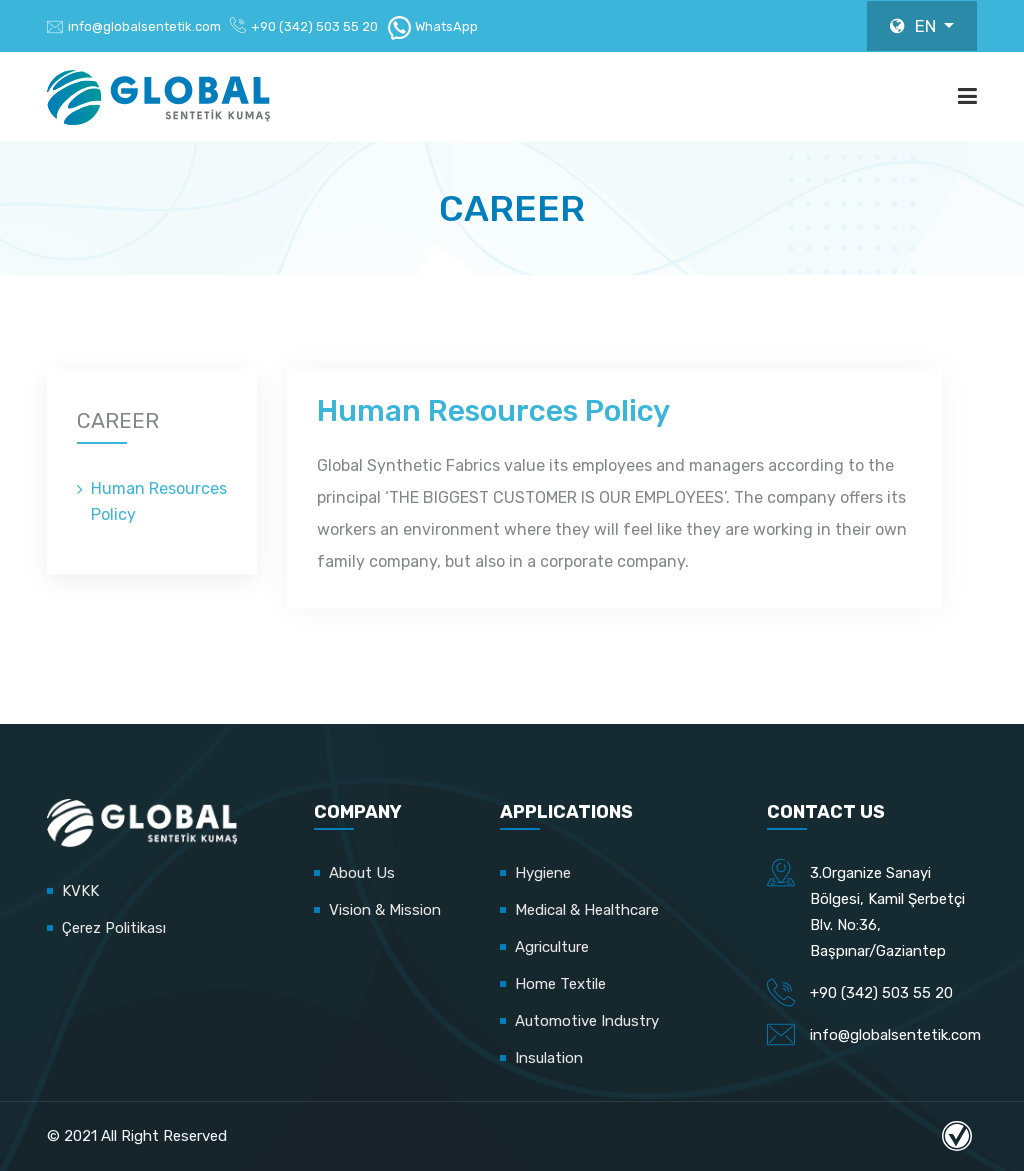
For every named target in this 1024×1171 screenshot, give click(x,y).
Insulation (549, 1058)
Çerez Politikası (114, 928)
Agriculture (552, 947)
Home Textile (560, 984)
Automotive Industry (587, 1021)
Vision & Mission (385, 910)
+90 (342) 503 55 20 (314, 26)
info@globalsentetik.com (144, 26)
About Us (362, 873)
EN (915, 26)
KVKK (80, 891)
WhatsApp (432, 26)
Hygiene (543, 873)
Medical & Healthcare (587, 910)
